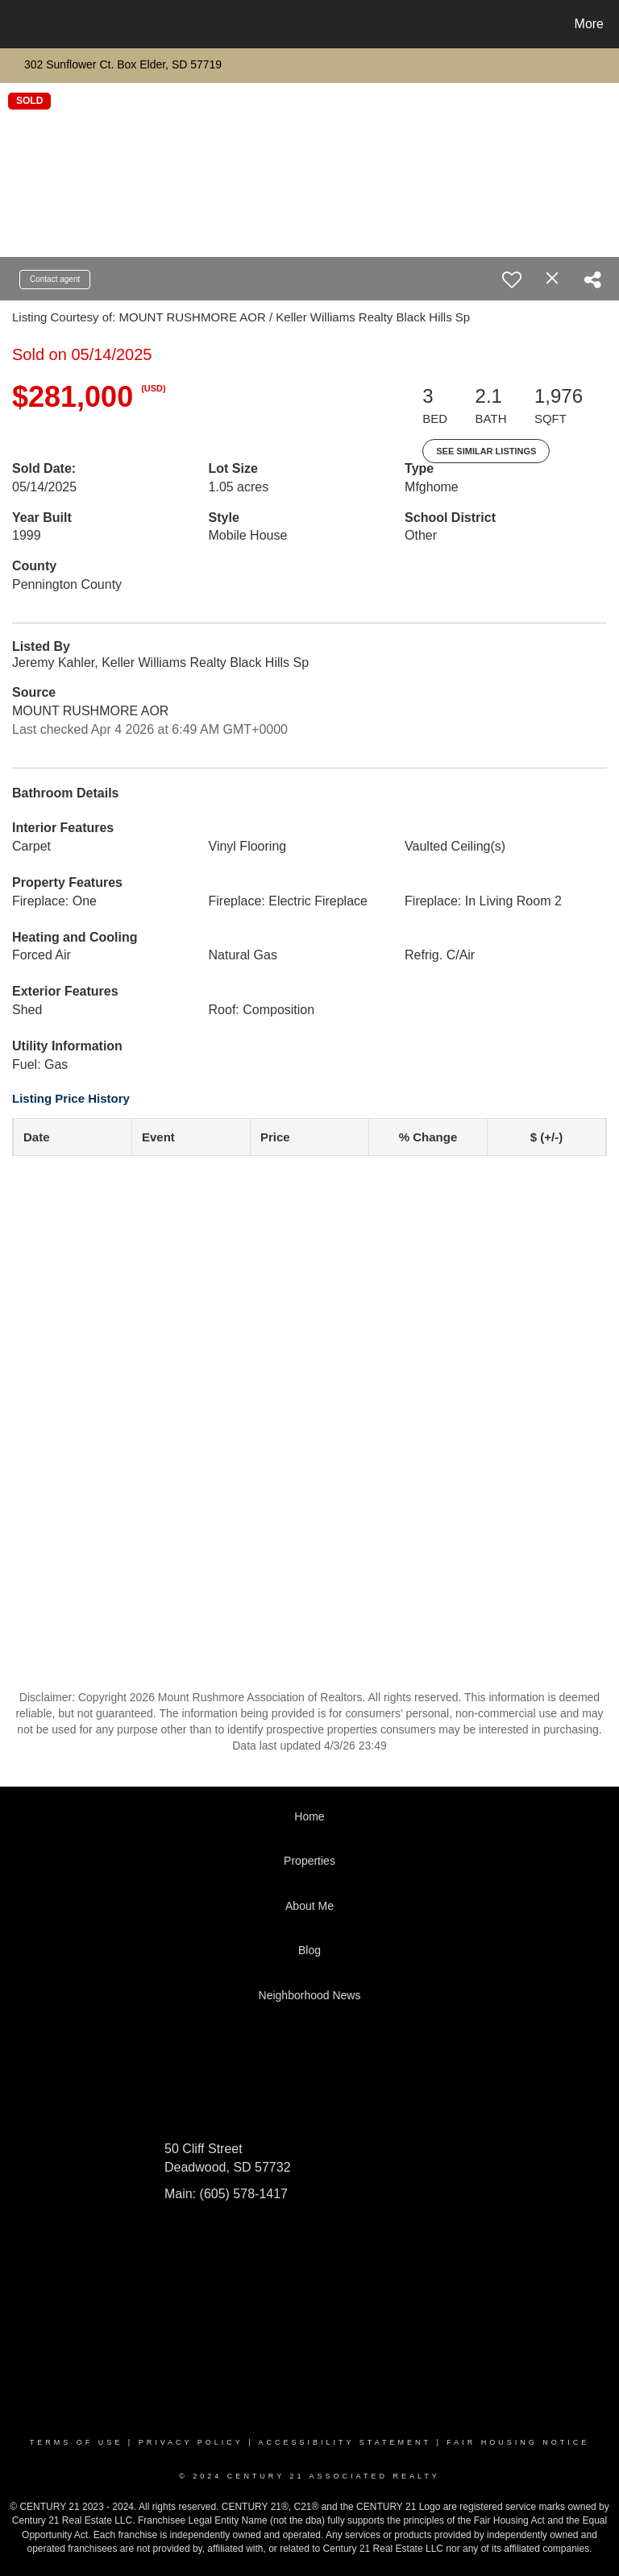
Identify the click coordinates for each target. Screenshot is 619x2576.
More (589, 24)
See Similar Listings (486, 451)
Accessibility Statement (345, 2442)
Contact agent (55, 279)
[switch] (512, 279)
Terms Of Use (76, 2442)
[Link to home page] (15, 24)
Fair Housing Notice (518, 2442)
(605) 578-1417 (242, 2194)
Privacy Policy (191, 2442)
